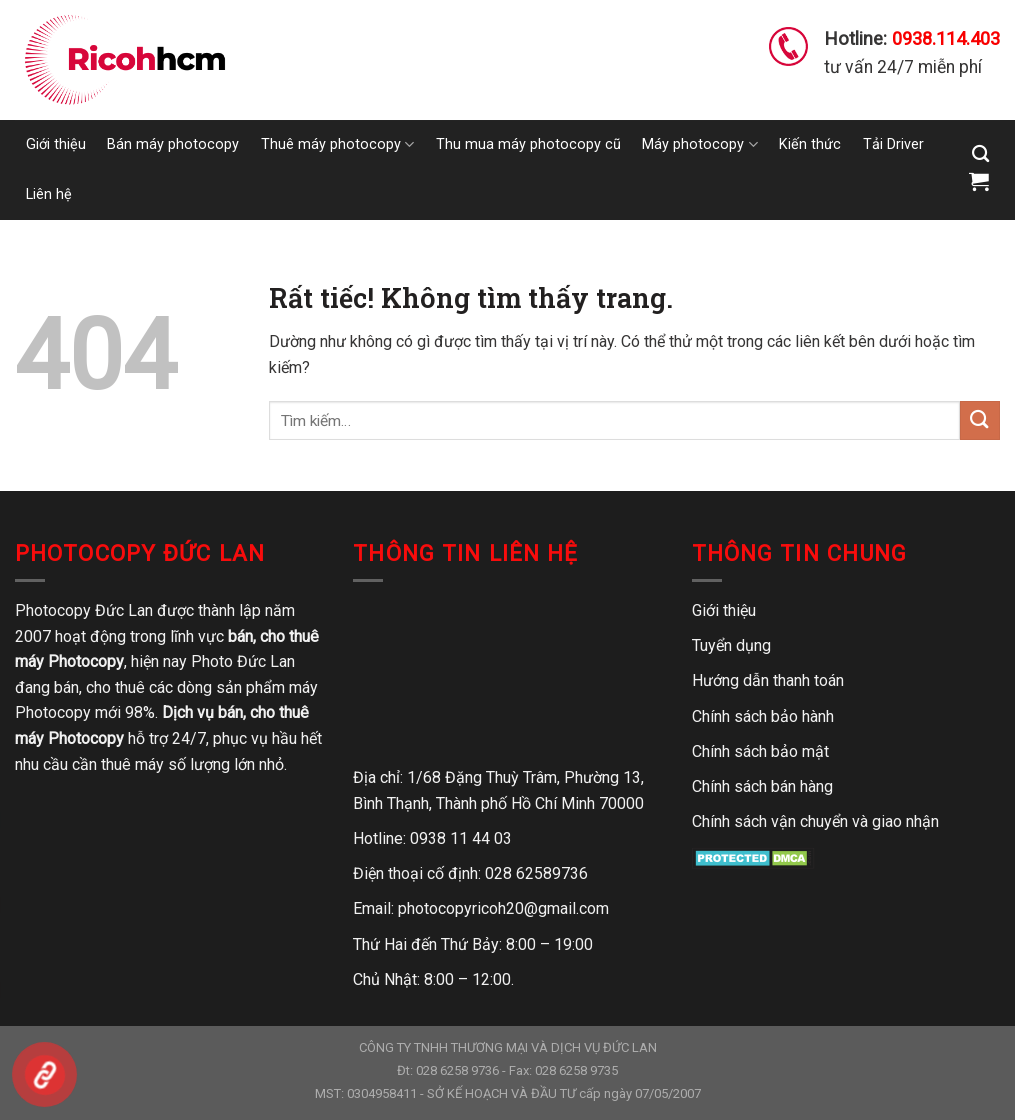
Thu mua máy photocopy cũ (528, 144)
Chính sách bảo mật (760, 751)
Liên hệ (49, 194)
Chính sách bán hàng (762, 786)
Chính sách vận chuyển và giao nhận (815, 821)
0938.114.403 (946, 38)
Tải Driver (893, 144)
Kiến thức (810, 144)
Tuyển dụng (731, 645)
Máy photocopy (699, 144)
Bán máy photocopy (173, 144)
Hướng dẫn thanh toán (768, 680)
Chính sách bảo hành (763, 716)
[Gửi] (980, 420)
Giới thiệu (56, 144)
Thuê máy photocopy (337, 144)
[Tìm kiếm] (980, 154)
